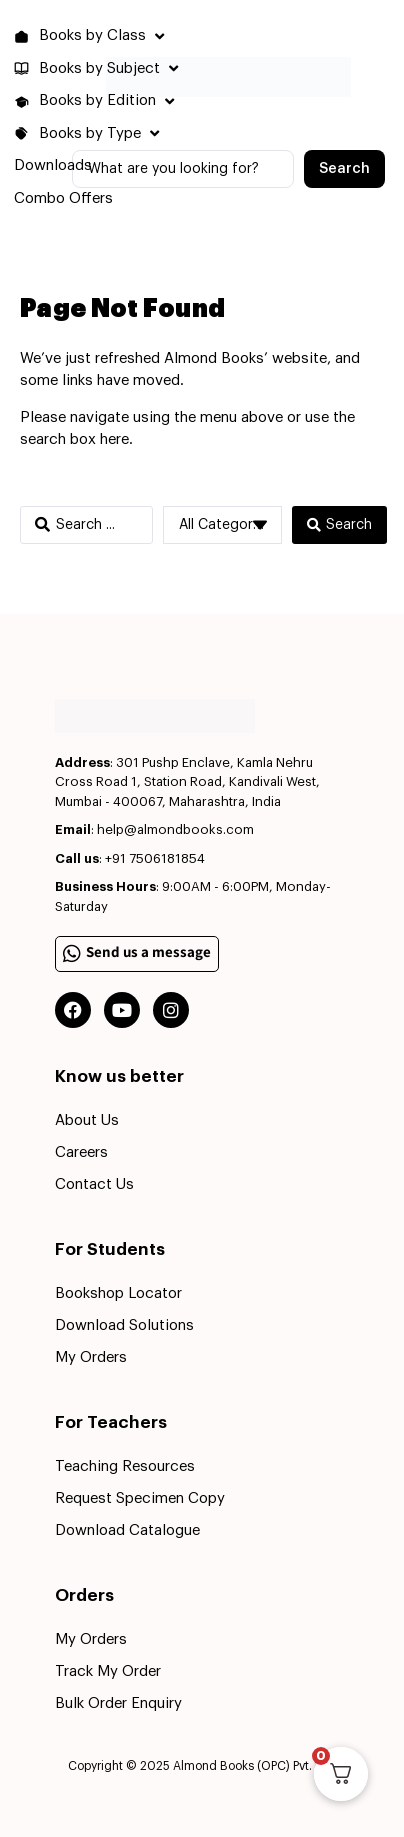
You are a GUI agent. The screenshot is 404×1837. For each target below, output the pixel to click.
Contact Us (94, 1184)
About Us (87, 1120)
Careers (81, 1152)
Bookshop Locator (118, 1293)
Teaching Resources (125, 1466)
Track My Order (108, 1671)
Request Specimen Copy (140, 1498)
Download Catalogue (127, 1530)
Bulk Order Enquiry (118, 1703)
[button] (91, 36)
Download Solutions (124, 1325)
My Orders (91, 1357)
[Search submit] (344, 169)
